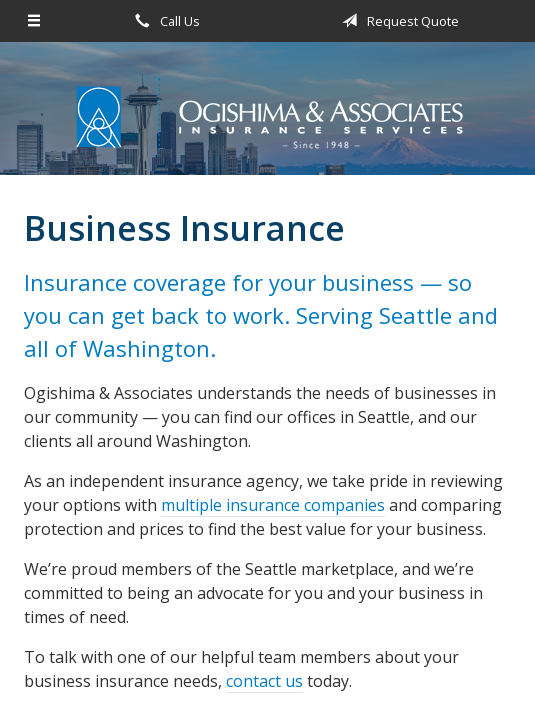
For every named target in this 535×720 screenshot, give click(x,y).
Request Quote (397, 21)
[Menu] (34, 21)
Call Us (164, 21)
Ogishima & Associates (268, 117)
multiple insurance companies (273, 505)
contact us (264, 681)
